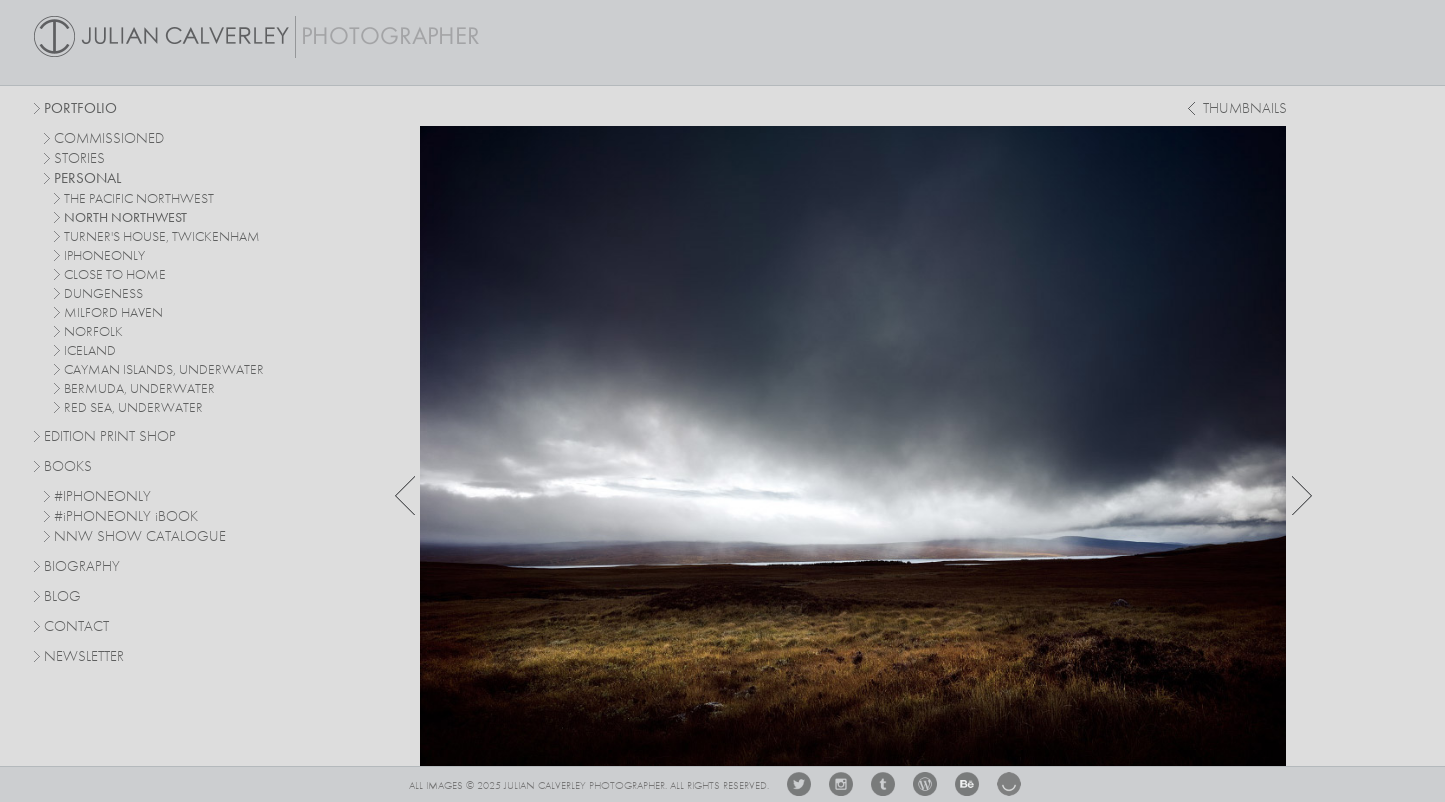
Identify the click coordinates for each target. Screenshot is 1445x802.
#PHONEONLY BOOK (126, 517)
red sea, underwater (133, 408)
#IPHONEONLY (102, 497)
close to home (115, 275)
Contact (76, 627)
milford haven (113, 313)
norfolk (93, 332)
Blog (62, 597)
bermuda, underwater (139, 389)
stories (79, 159)
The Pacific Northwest (139, 199)
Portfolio (80, 109)
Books (68, 467)
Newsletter (84, 657)
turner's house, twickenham (162, 237)
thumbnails (1245, 109)
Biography (82, 566)
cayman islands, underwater (164, 370)
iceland (90, 351)
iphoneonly (104, 256)
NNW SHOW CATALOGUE (140, 537)
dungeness (103, 294)
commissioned (109, 139)
